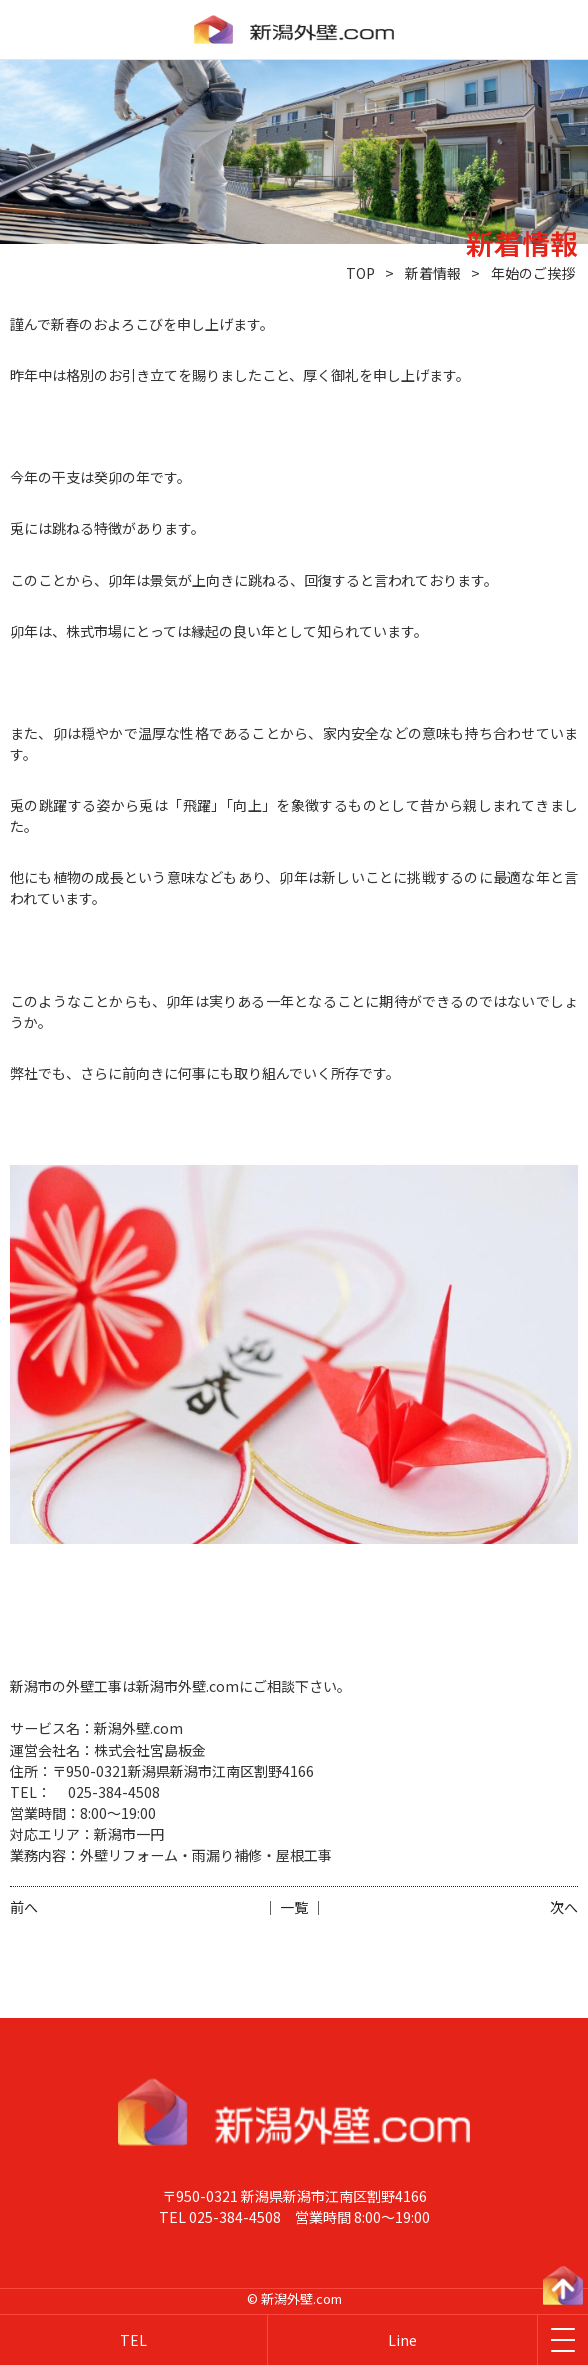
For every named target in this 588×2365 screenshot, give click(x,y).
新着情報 (433, 273)
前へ (24, 1907)
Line (402, 2340)
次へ (564, 1907)
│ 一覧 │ (294, 1907)
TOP (360, 273)
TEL (133, 2340)
